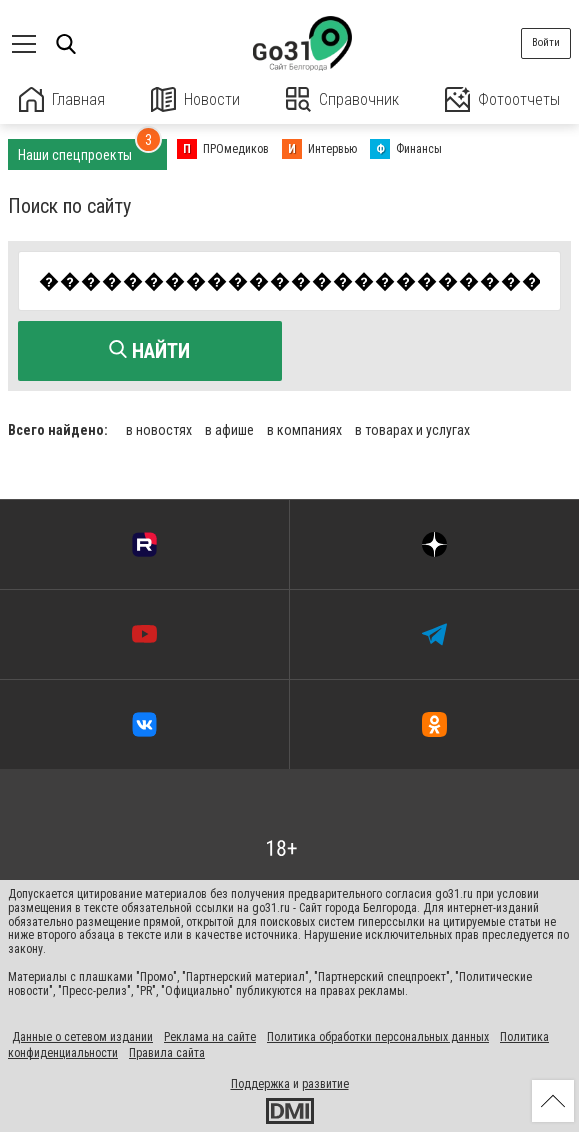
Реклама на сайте (210, 1037)
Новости (195, 99)
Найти (149, 351)
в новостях (159, 430)
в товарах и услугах (412, 430)
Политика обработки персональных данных (378, 1037)
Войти (546, 42)
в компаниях (304, 430)
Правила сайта (167, 1053)
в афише (229, 430)
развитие (325, 1084)
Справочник (342, 99)
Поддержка (260, 1084)
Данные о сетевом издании (82, 1037)
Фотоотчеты (502, 99)
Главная (62, 99)
